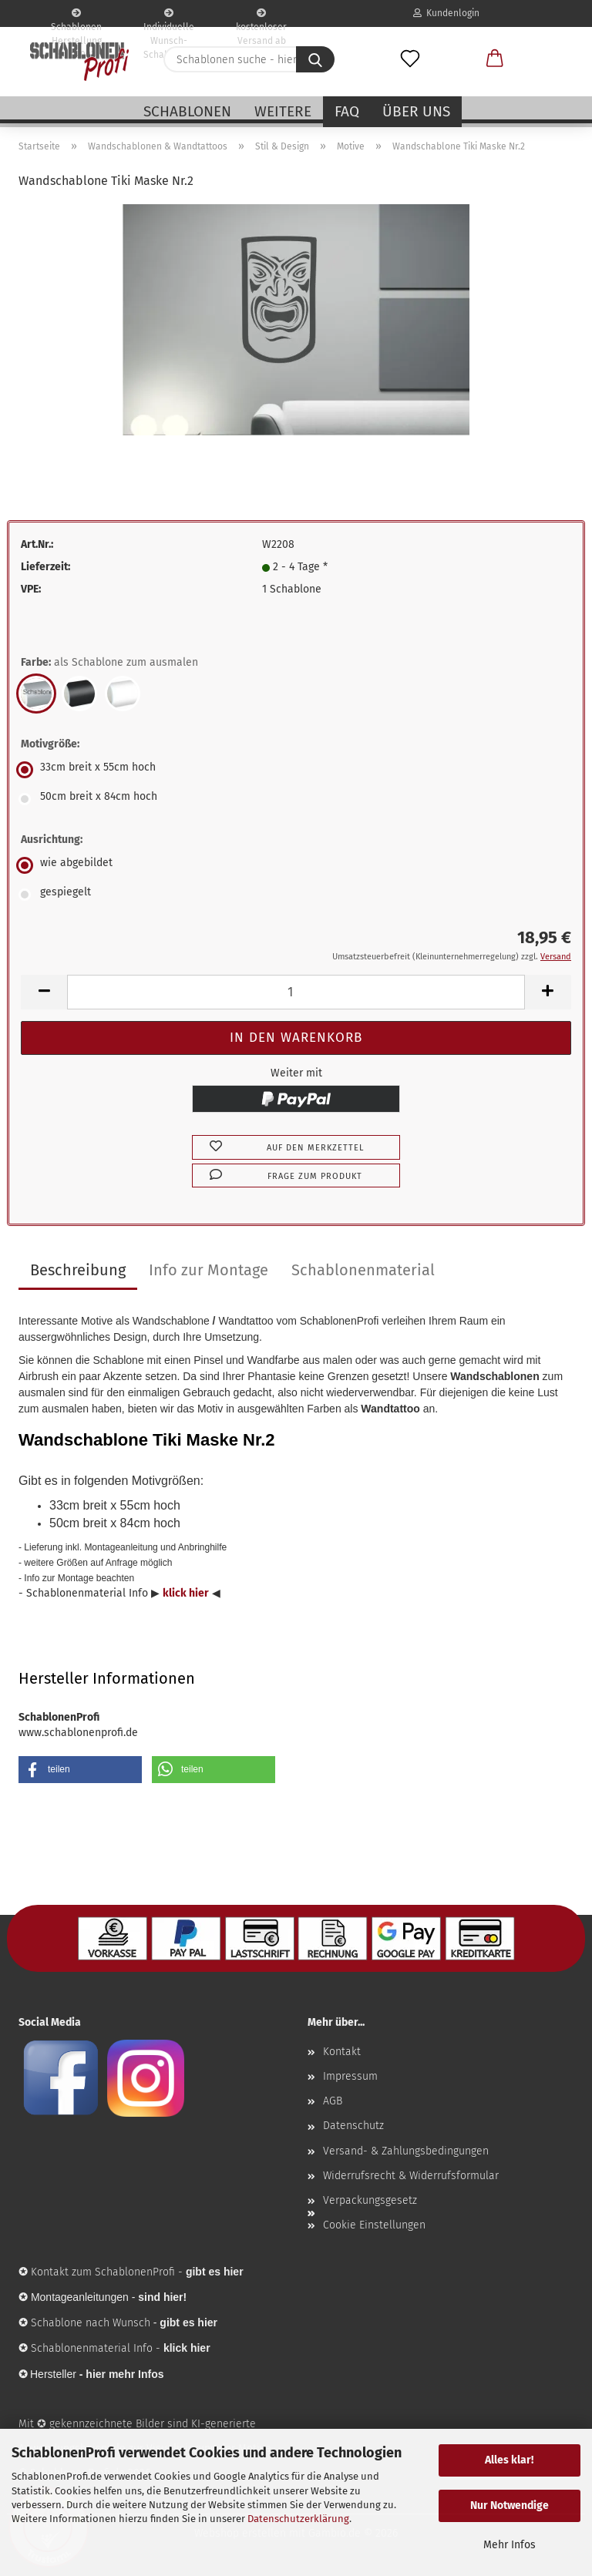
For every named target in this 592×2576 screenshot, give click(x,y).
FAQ (347, 111)
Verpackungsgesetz (370, 2200)
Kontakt (342, 2051)
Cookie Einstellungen (374, 2225)
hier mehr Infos (124, 2374)
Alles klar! (509, 2460)
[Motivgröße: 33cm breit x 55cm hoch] (296, 770)
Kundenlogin (446, 13)
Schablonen (187, 111)
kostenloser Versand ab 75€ (261, 17)
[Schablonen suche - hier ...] (315, 59)
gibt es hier (188, 2322)
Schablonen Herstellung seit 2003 (76, 17)
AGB (332, 2100)
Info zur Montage (208, 1270)
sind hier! (162, 2297)
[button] (494, 59)
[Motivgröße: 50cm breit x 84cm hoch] (296, 799)
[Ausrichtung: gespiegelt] (296, 895)
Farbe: (109, 662)
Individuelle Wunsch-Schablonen (168, 17)
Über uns (416, 111)
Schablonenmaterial (363, 1270)
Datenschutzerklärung (298, 2518)
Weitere (282, 111)
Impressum (350, 2076)
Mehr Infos (509, 2544)
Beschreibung (78, 1270)
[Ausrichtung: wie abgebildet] (296, 865)
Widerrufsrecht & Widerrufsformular (411, 2175)
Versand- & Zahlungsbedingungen (406, 2151)
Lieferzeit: (45, 566)
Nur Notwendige (509, 2505)
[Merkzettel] (410, 59)
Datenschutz (353, 2125)
